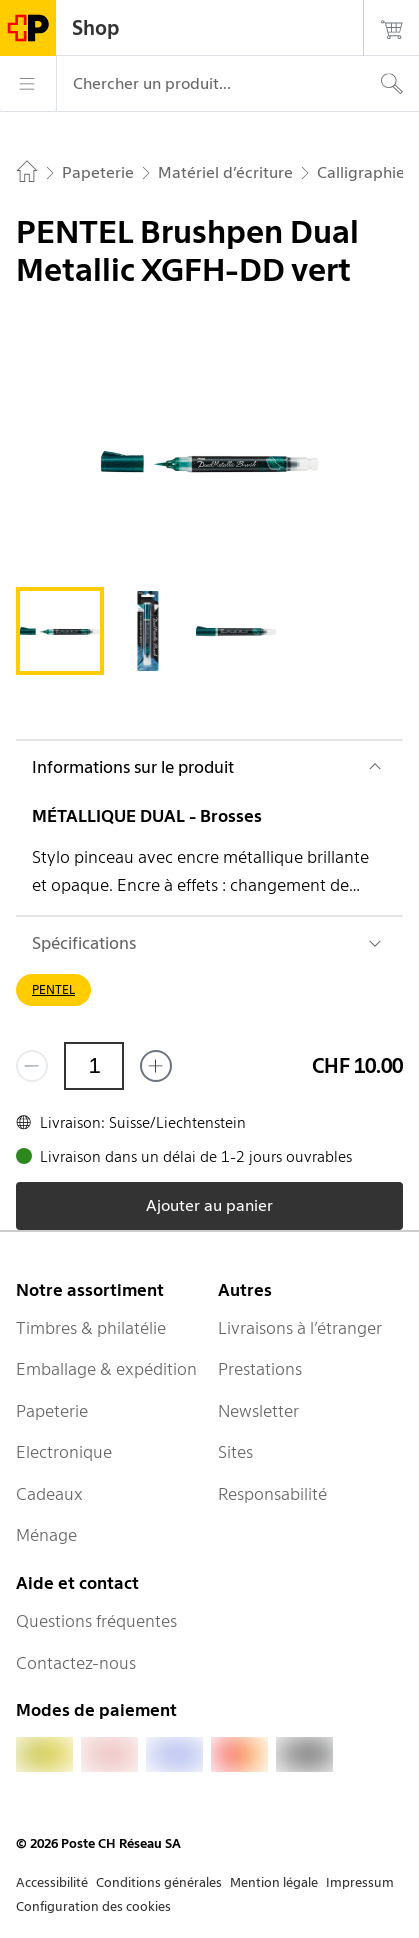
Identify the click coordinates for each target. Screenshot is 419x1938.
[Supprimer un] (32, 1066)
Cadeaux (49, 1494)
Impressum (360, 1882)
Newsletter (258, 1411)
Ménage (46, 1535)
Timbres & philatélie (91, 1328)
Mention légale (274, 1882)
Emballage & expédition (106, 1369)
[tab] (60, 631)
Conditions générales (159, 1882)
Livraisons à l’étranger (300, 1328)
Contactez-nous (76, 1663)
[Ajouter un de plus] (156, 1066)
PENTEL (53, 989)
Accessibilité (52, 1882)
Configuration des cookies (93, 1906)
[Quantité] (94, 1066)
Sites (235, 1452)
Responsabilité (272, 1494)
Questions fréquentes (96, 1621)
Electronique (64, 1452)
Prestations (260, 1369)
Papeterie (52, 1411)
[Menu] (28, 84)
